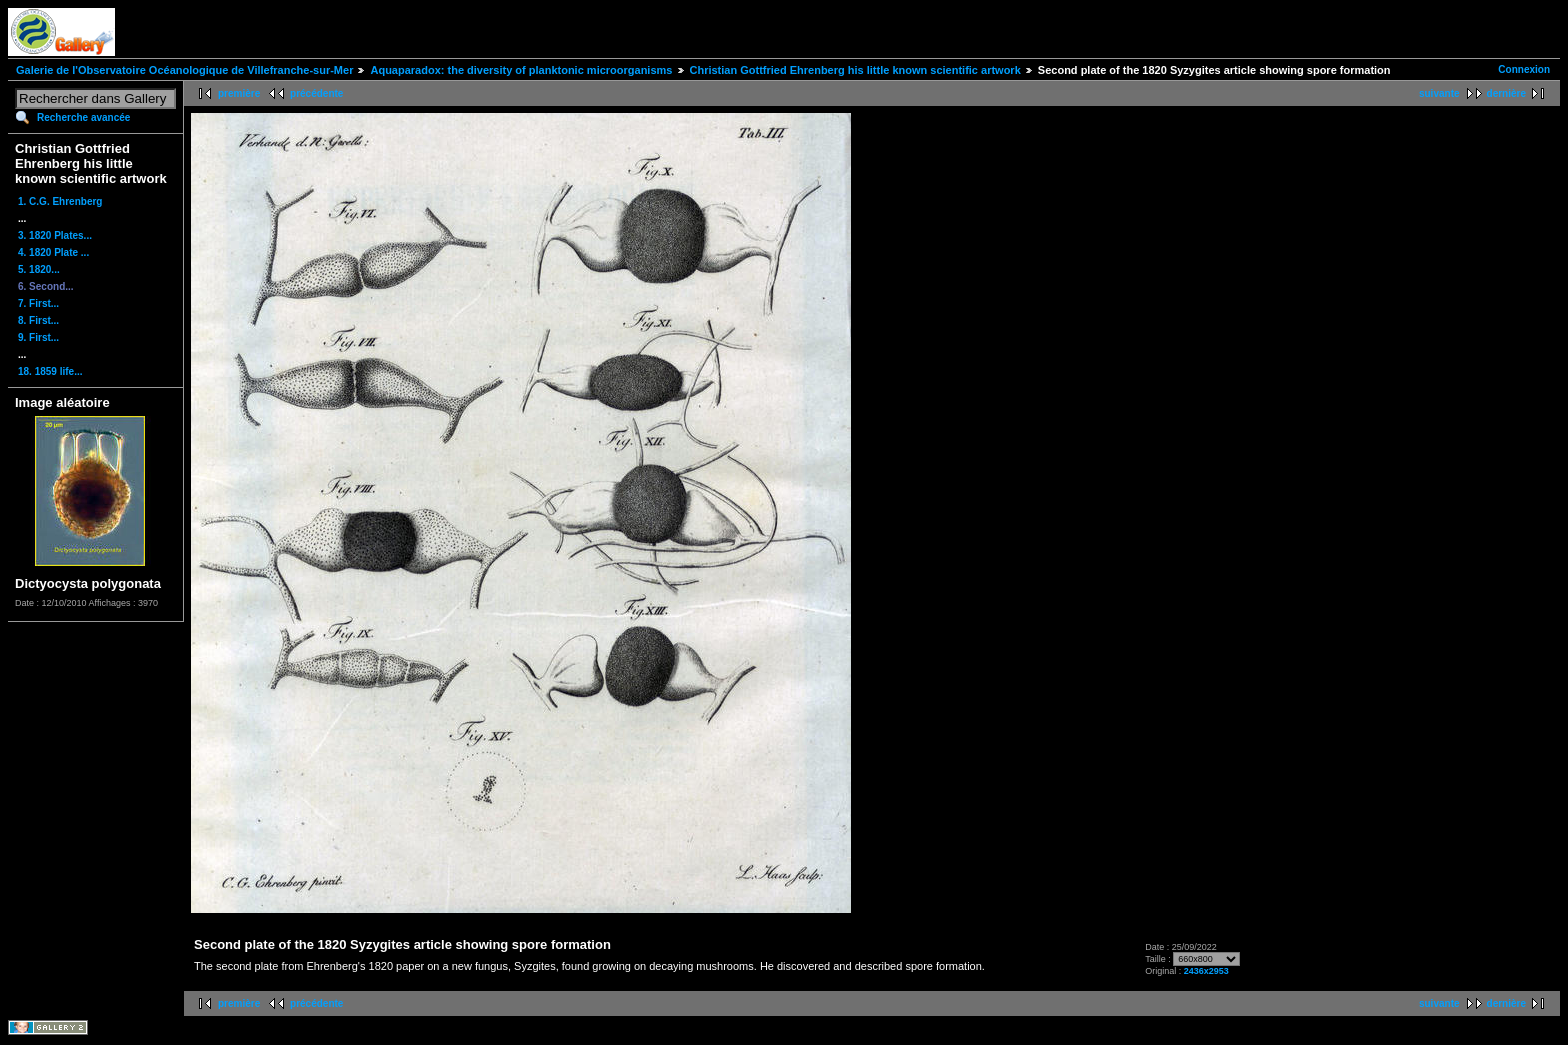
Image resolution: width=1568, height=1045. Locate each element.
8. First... (38, 320)
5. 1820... (39, 269)
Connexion (1524, 69)
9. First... (38, 337)
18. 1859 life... (50, 371)
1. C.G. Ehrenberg (60, 201)
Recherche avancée (83, 117)
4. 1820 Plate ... (53, 252)
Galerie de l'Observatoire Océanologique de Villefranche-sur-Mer (184, 70)
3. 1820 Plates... (55, 235)
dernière (1506, 93)
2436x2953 (1206, 971)
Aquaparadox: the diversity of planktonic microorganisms (521, 70)
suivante (1439, 93)
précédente (316, 93)
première (239, 93)
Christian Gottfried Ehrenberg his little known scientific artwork (855, 70)
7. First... (38, 303)
